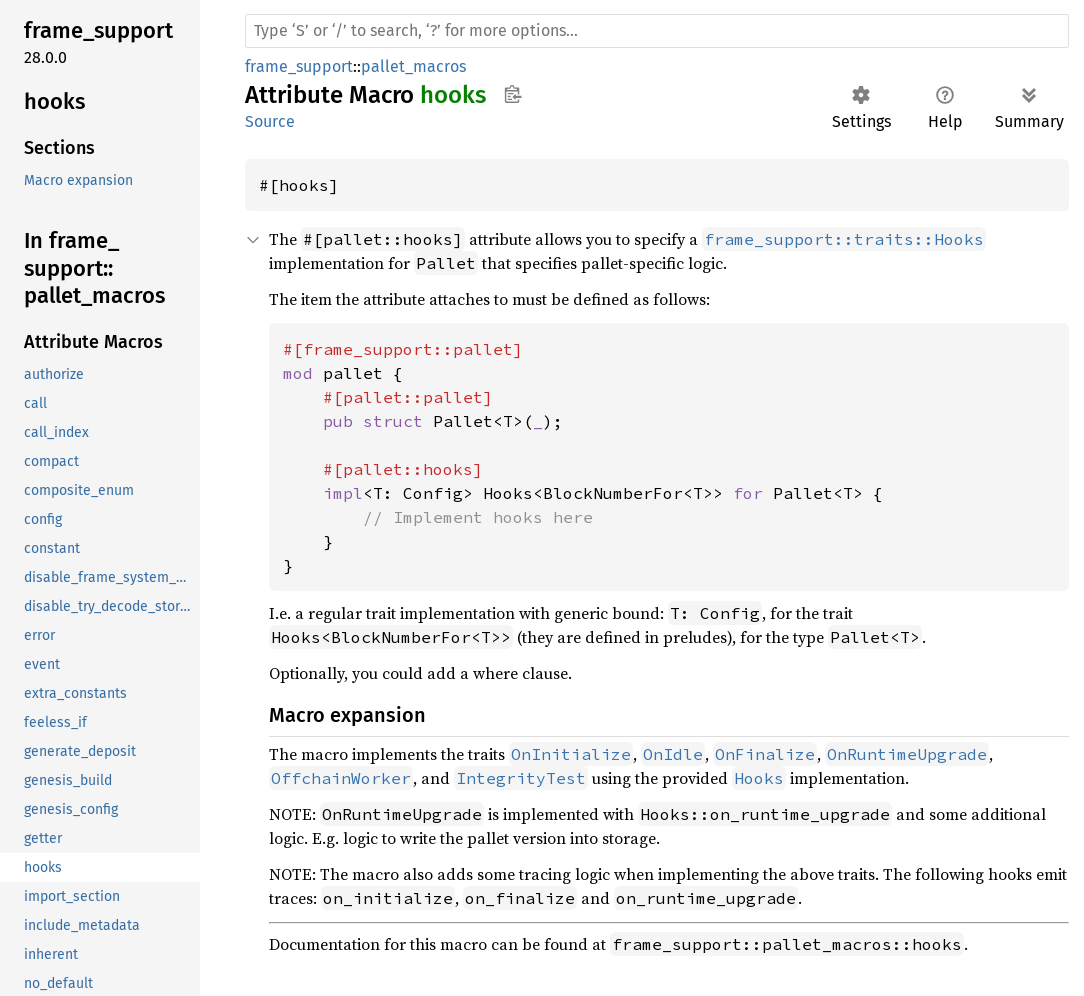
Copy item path (512, 94)
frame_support (299, 66)
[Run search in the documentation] (657, 31)
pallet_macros (413, 66)
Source (270, 121)
